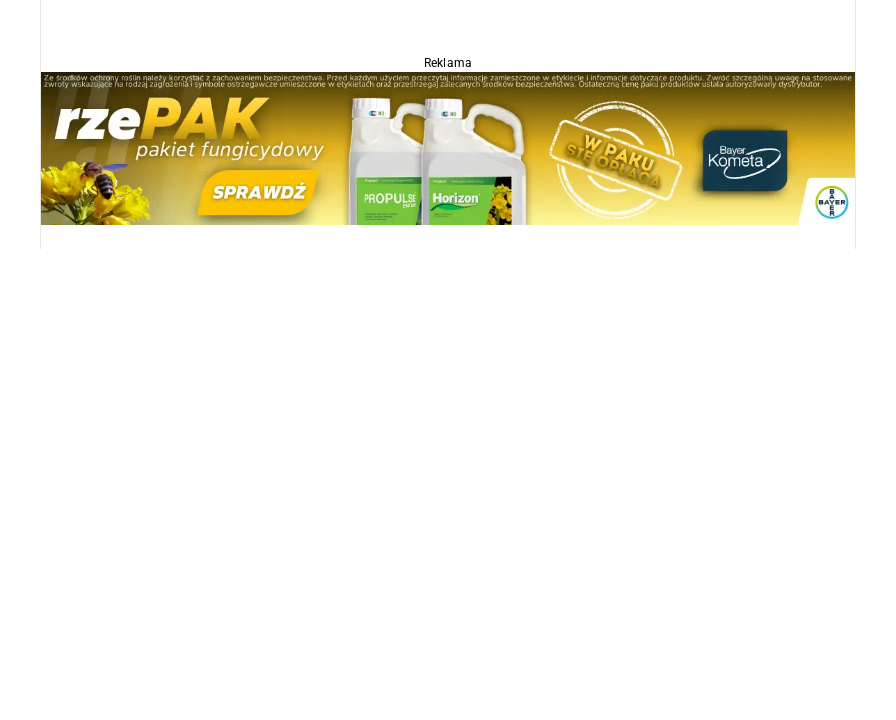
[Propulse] (448, 147)
